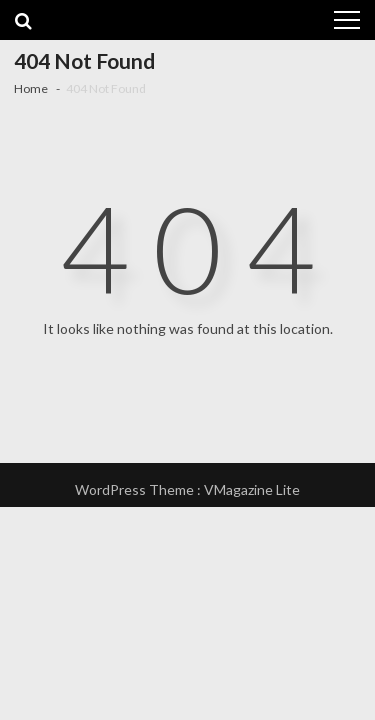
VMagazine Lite (252, 489)
